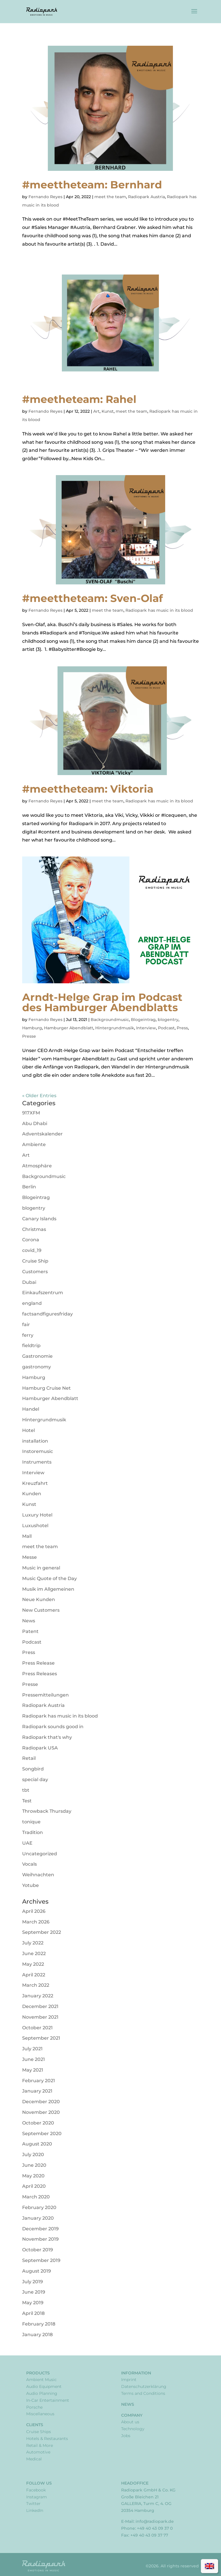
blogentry (168, 1019)
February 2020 (39, 2207)
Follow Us (39, 2483)
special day (35, 1779)
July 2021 (32, 2048)
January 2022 (37, 1996)
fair (26, 1324)
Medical (34, 2459)
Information (136, 2373)
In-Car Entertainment (47, 2400)
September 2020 (42, 2133)
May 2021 (32, 2070)
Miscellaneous (40, 2413)
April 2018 (33, 2313)
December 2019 (40, 2228)
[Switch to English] (209, 2566)
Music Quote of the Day (49, 1578)
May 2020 (33, 2176)
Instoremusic (37, 1451)
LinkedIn (34, 2510)
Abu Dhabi (34, 1123)
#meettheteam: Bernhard (92, 184)
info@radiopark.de (155, 2521)
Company (131, 2415)
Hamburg (32, 1027)
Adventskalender (42, 1134)
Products (38, 2373)
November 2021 (40, 2017)
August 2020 (37, 2144)
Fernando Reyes (45, 196)
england (32, 1303)
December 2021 (40, 2006)
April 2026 (33, 1911)
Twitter (33, 2503)
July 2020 (33, 2154)
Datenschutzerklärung (143, 2386)
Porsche (34, 2407)
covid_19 (31, 1250)
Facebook (36, 2490)
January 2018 (37, 2334)
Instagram (36, 2496)
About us (130, 2421)
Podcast (166, 1027)
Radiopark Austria (146, 196)
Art (96, 411)
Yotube (30, 1885)
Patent (30, 1631)
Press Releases (39, 1673)
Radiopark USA (40, 1748)
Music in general (41, 1568)
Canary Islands (39, 1218)
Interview (146, 1027)
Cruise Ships (38, 2431)
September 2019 (41, 2260)
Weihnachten (38, 1874)
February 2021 (38, 2080)
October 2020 (38, 2123)
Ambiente (34, 1144)
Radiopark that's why (47, 1737)
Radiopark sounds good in (52, 1726)
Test (27, 1801)
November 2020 (41, 2112)
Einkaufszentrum (42, 1292)
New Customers (41, 1610)
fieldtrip (31, 1345)
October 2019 (37, 2249)
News (28, 1620)
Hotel (28, 1430)
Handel (30, 1409)
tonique (31, 1822)
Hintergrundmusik (114, 1027)
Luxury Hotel (37, 1515)
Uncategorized (39, 1853)
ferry (27, 1335)
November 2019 (40, 2239)
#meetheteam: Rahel (79, 399)
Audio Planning (41, 2393)
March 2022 (35, 1985)
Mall (27, 1536)
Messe (29, 1557)
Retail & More (39, 2445)
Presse (29, 1036)
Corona (30, 1239)
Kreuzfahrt (35, 1483)
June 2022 (34, 1953)
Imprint (128, 2379)
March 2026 (35, 1922)
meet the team (110, 196)
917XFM (31, 1113)
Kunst (108, 411)
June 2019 (33, 2292)
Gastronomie (37, 1356)
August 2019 (36, 2271)
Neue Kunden (38, 1599)
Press (182, 1027)
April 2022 (33, 1975)
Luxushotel (35, 1525)
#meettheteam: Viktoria (87, 789)
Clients (34, 2424)
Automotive (38, 2452)
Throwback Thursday (46, 1811)
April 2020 (34, 2186)
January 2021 (37, 2091)
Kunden (31, 1493)
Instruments (37, 1462)
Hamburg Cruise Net (46, 1388)
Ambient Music (41, 2379)
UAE (27, 1843)
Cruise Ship (35, 1261)
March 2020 (36, 2197)
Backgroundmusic (110, 1019)
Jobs (125, 2435)
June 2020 (34, 2165)
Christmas (34, 1229)
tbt (25, 1790)
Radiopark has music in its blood (159, 610)
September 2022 (41, 1932)
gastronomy (36, 1367)
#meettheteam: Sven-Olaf (92, 598)
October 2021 (37, 2027)
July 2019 (32, 2281)
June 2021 (33, 2059)
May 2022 (33, 1964)
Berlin (29, 1186)
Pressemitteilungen (45, 1695)
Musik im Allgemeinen (48, 1589)
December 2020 (41, 2101)
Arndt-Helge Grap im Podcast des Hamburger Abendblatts (102, 1002)
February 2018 (38, 2324)
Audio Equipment (44, 2386)
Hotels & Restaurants (47, 2438)
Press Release (38, 1663)
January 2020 (38, 2218)
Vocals (29, 1864)
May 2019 (32, 2302)
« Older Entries (39, 1095)
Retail (29, 1758)
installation (35, 1441)
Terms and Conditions (143, 2393)
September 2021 (41, 2038)
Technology (132, 2428)
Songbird (33, 1769)
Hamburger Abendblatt (68, 1027)
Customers (35, 1271)
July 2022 (32, 1943)
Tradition (32, 1832)
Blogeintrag (143, 1019)
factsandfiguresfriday (47, 1314)
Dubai (29, 1282)
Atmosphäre (37, 1166)
